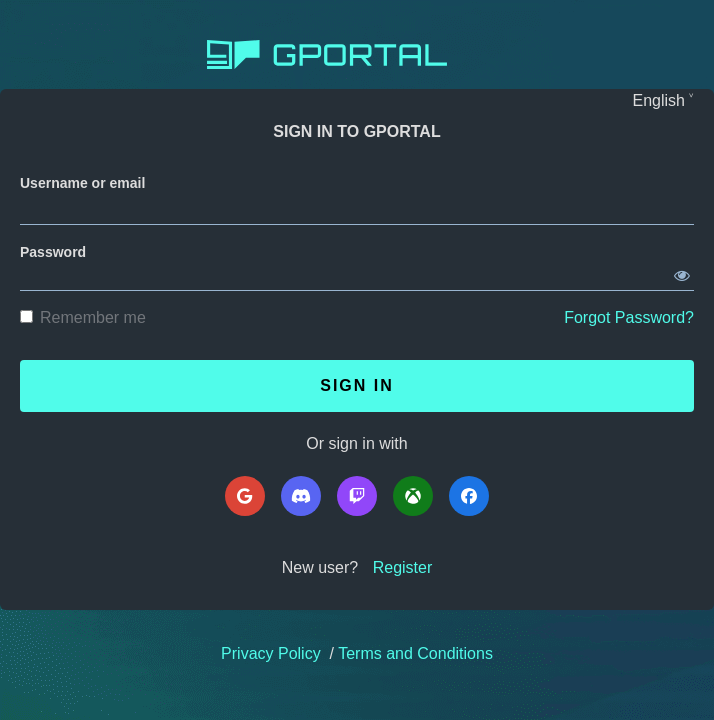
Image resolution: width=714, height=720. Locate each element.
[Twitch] (357, 496)
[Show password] (682, 272)
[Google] (245, 496)
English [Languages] (659, 100)
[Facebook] (469, 496)
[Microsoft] (413, 496)
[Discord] (301, 496)
